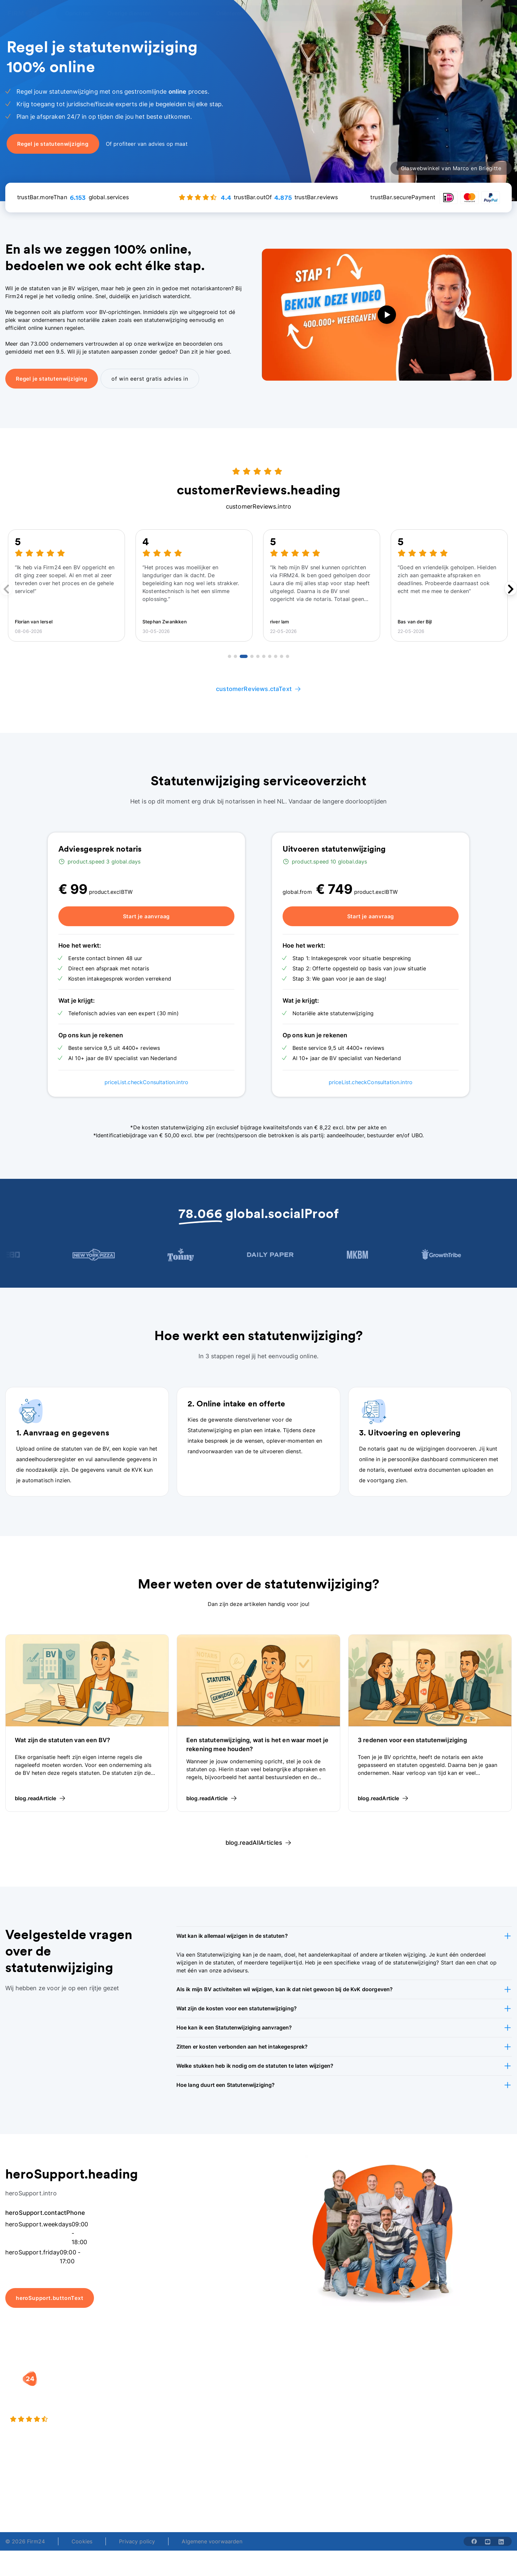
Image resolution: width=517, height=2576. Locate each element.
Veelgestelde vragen (468, 2401)
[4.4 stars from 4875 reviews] (87, 2419)
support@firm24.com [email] (301, 2496)
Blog (447, 2388)
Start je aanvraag (146, 916)
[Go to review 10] (287, 656)
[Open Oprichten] (81, 13)
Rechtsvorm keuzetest (293, 2388)
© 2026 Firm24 (25, 2541)
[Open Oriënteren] (233, 13)
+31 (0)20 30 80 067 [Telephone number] (207, 2496)
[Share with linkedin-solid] (501, 2541)
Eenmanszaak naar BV (204, 2414)
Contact (452, 2428)
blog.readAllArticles (258, 1842)
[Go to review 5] (257, 656)
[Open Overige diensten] (133, 13)
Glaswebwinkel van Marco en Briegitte (451, 168)
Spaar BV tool (282, 2414)
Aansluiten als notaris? (381, 2414)
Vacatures (365, 2401)
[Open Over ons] (275, 13)
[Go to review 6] (263, 656)
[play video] (387, 315)
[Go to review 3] (244, 656)
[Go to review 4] (252, 656)
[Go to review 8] (275, 656)
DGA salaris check (288, 2401)
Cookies (82, 2541)
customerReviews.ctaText (258, 688)
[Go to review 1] (229, 656)
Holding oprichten (199, 2401)
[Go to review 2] (235, 656)
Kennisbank (456, 2414)
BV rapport (279, 2428)
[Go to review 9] (281, 656)
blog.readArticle (40, 1798)
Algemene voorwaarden (212, 2541)
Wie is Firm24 (370, 2388)
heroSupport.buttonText (49, 2298)
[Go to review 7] (269, 656)
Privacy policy (137, 2541)
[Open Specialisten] (187, 13)
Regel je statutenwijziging (51, 378)
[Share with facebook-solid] (474, 2541)
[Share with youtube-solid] (487, 2541)
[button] (344, 1936)
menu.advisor (401, 13)
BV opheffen (192, 2428)
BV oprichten (192, 2388)
